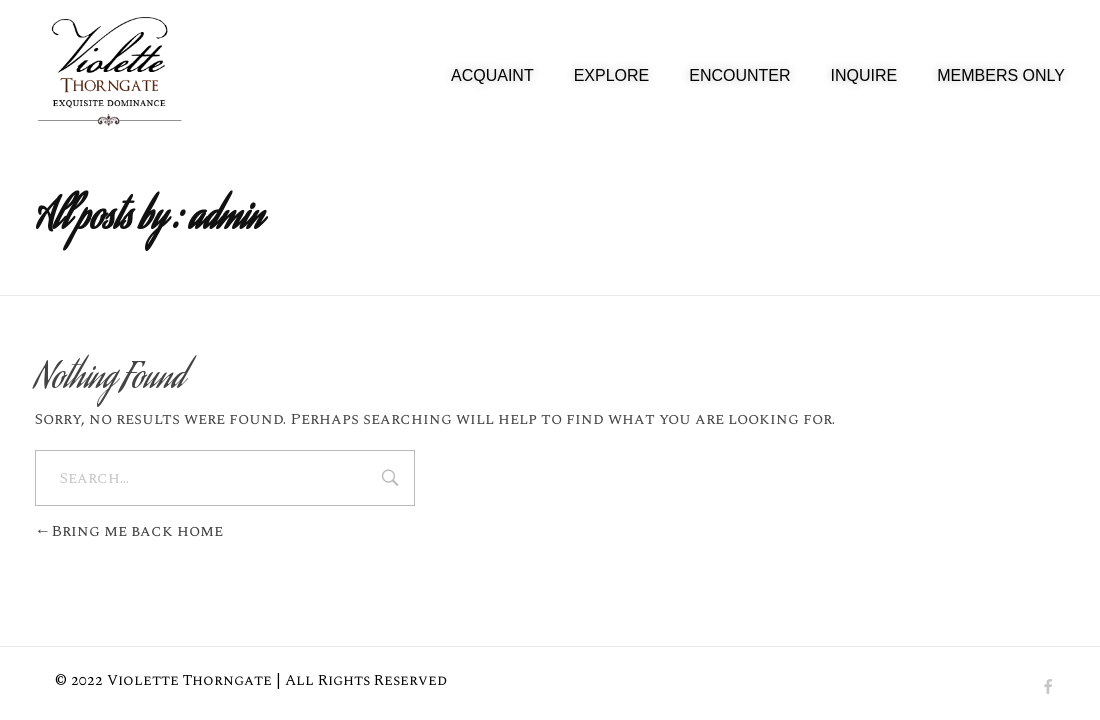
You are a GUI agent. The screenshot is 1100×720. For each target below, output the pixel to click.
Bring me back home (129, 531)
